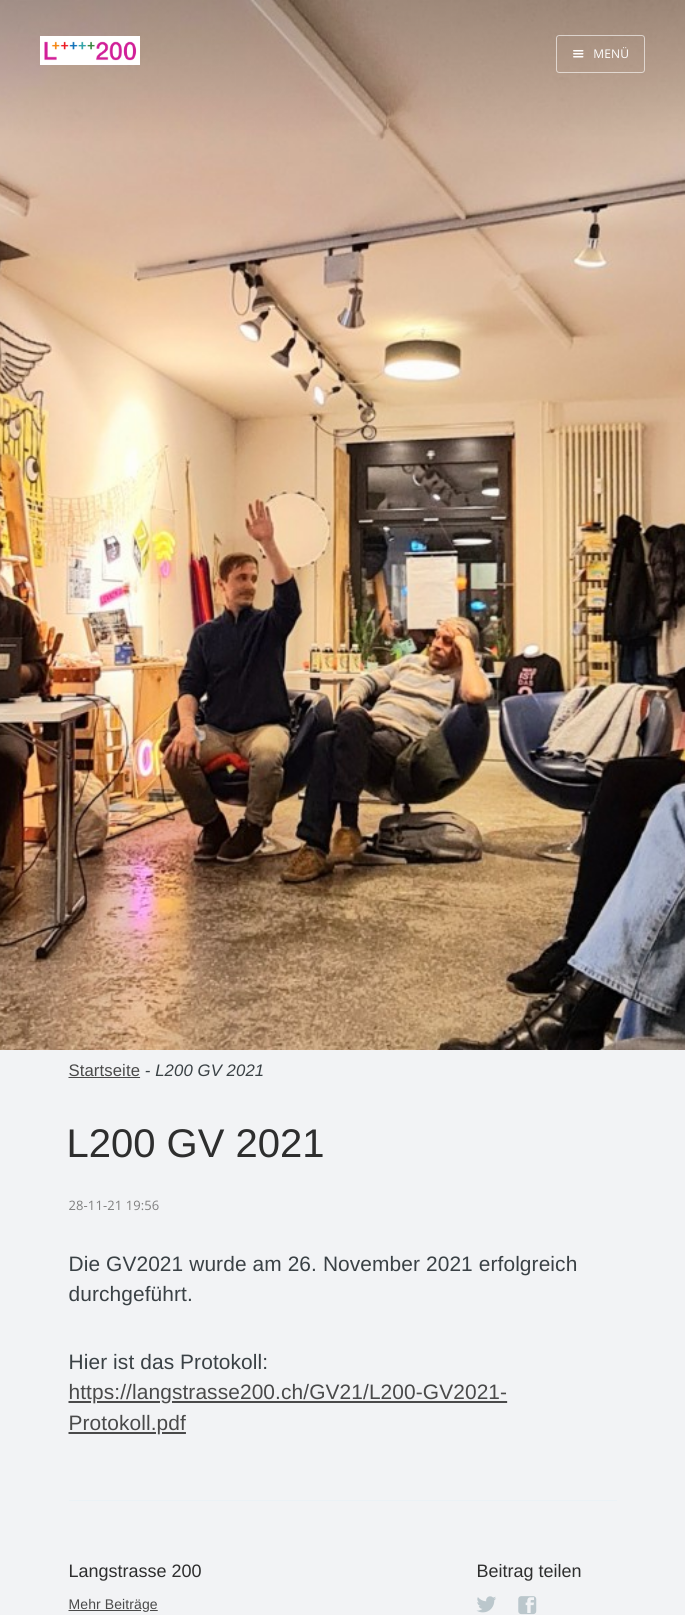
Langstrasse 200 (135, 1571)
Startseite (105, 1070)
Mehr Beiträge (113, 1604)
